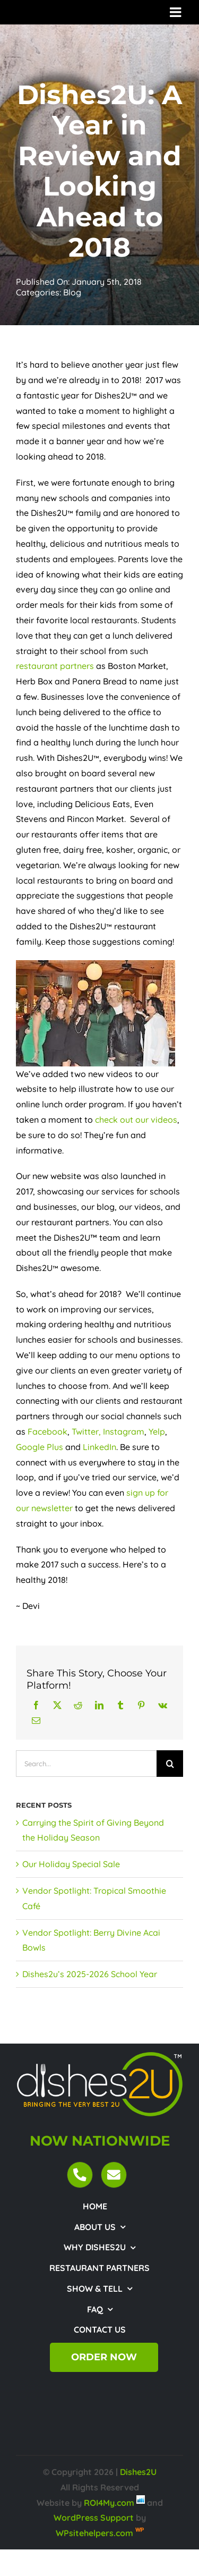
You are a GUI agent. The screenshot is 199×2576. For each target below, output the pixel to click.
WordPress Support (94, 2517)
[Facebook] (36, 1705)
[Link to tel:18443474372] (80, 2175)
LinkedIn (99, 1447)
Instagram (123, 1431)
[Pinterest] (141, 1705)
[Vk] (162, 1705)
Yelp (157, 1431)
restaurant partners (55, 665)
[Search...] (86, 1763)
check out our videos (136, 1119)
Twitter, (86, 1431)
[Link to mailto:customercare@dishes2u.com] (114, 2175)
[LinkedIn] (99, 1705)
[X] (57, 1705)
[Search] (170, 1763)
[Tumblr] (120, 1705)
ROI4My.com (109, 2502)
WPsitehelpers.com (95, 2533)
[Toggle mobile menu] (176, 12)
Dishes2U (138, 2472)
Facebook (47, 1431)
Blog (72, 292)
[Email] (36, 1720)
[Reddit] (78, 1705)
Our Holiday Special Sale (71, 1864)
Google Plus (39, 1447)
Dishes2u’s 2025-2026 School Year (89, 1974)
